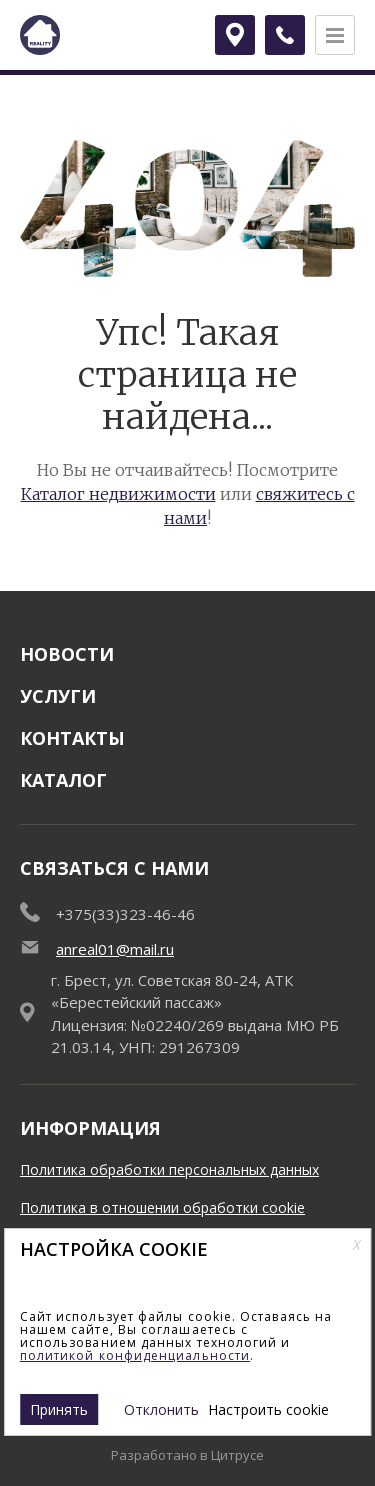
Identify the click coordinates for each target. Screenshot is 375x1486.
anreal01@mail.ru (115, 949)
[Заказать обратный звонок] (285, 35)
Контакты (72, 738)
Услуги (58, 696)
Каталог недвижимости (118, 494)
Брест (240, 34)
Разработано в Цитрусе (187, 1455)
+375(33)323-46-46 (125, 914)
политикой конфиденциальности (135, 1355)
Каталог (63, 780)
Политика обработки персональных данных (169, 1169)
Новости (67, 654)
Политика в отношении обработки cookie (162, 1207)
